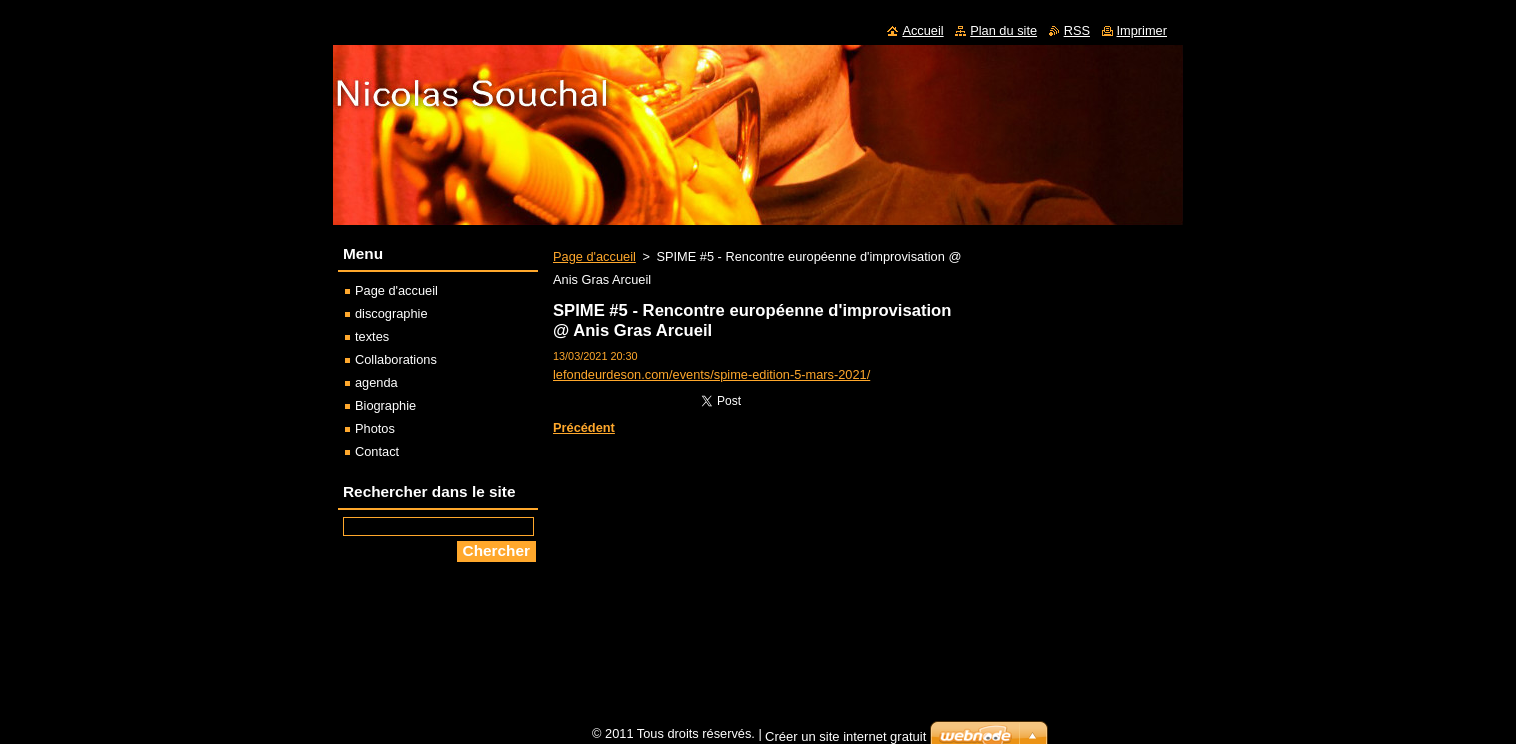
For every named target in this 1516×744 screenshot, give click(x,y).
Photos (375, 428)
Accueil (922, 30)
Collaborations (396, 359)
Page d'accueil (594, 256)
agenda (376, 382)
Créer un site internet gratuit (845, 736)
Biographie (385, 405)
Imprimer (1142, 30)
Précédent (584, 427)
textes (372, 336)
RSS (1077, 30)
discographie (391, 313)
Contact (377, 451)
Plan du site (1003, 30)
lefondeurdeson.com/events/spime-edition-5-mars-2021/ (711, 374)
